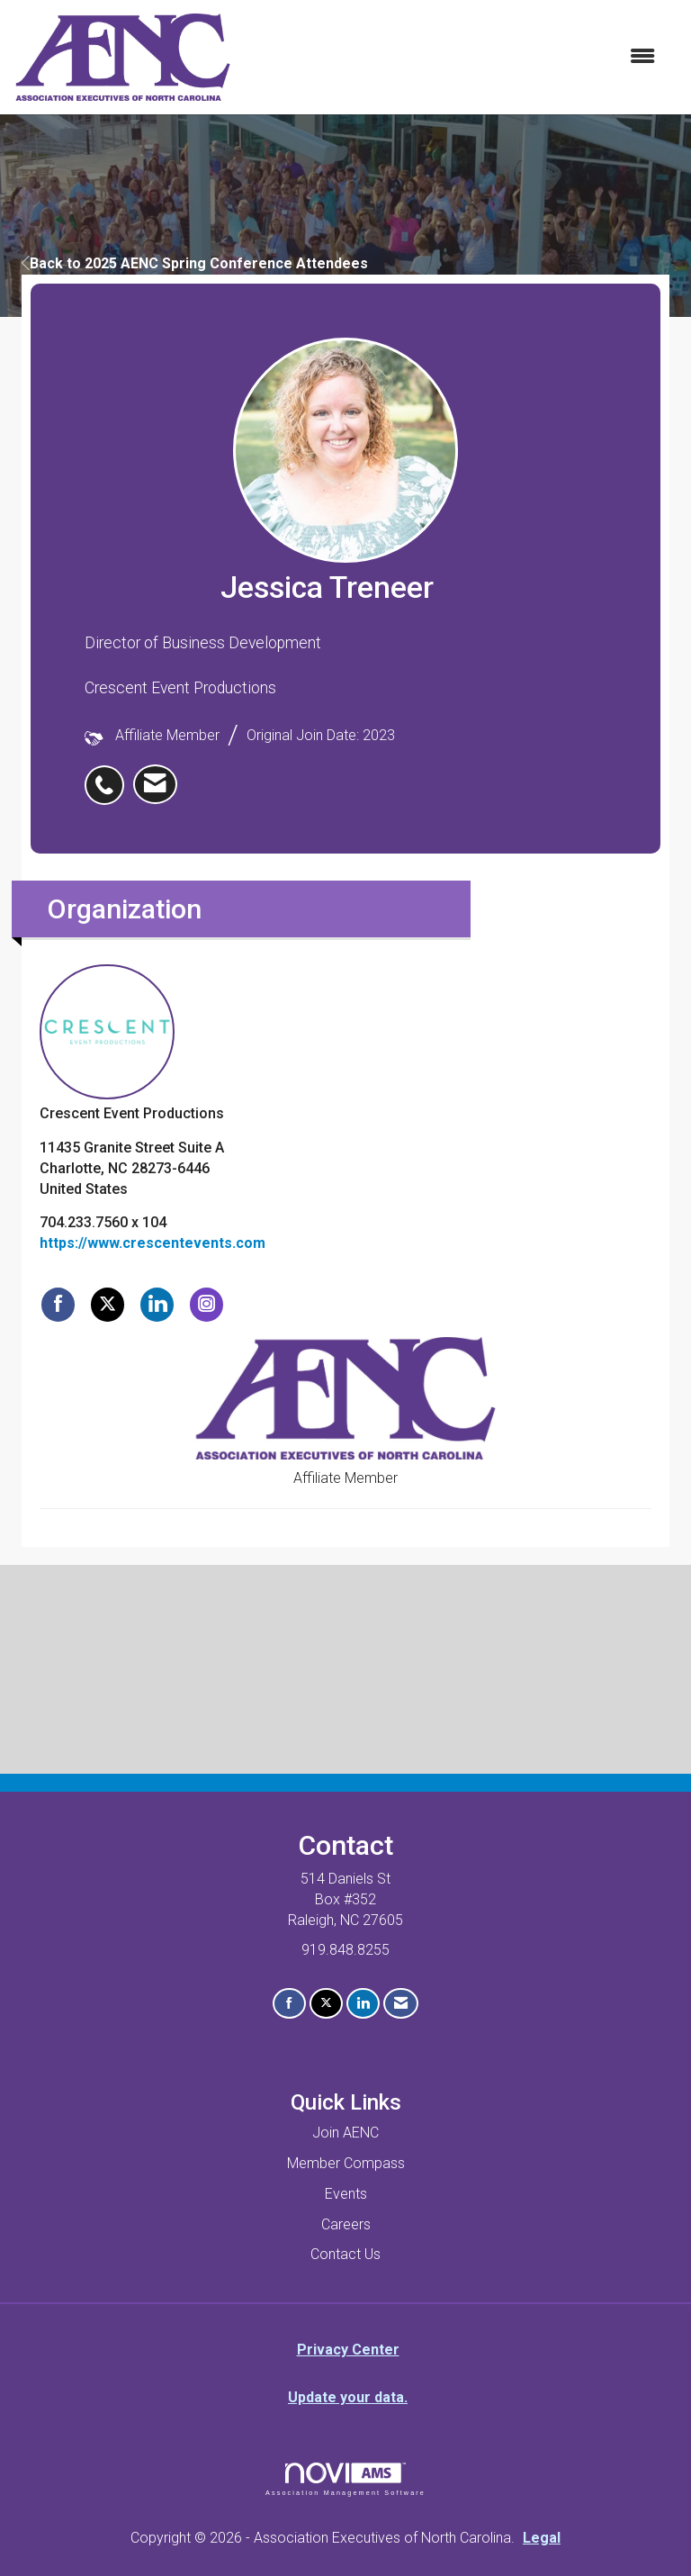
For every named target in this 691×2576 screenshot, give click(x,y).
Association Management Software (345, 2479)
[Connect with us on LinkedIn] (363, 2004)
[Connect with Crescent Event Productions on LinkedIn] (157, 1304)
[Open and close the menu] (452, 57)
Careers (346, 2224)
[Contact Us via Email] (400, 2004)
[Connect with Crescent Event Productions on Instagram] (206, 1304)
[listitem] (109, 775)
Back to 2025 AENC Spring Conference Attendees (195, 263)
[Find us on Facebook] (289, 2004)
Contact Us (345, 2254)
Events (346, 2193)
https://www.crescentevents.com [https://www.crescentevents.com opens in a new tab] (152, 1243)
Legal (542, 2537)
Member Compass (346, 2163)
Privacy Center (348, 2349)
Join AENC (345, 2132)
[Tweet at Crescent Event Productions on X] (107, 1304)
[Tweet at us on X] (326, 2004)
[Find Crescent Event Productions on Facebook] (58, 1304)
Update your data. (348, 2397)
